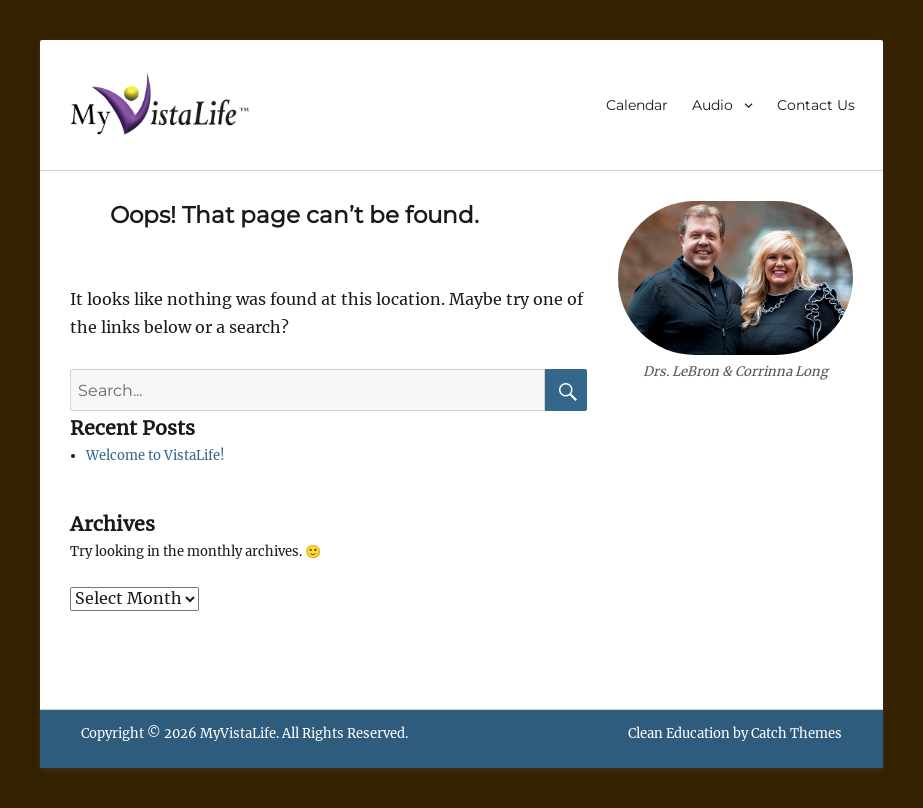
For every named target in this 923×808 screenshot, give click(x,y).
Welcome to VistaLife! (155, 455)
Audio (712, 105)
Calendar (637, 105)
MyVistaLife (238, 733)
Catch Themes (796, 733)
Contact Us (816, 105)
